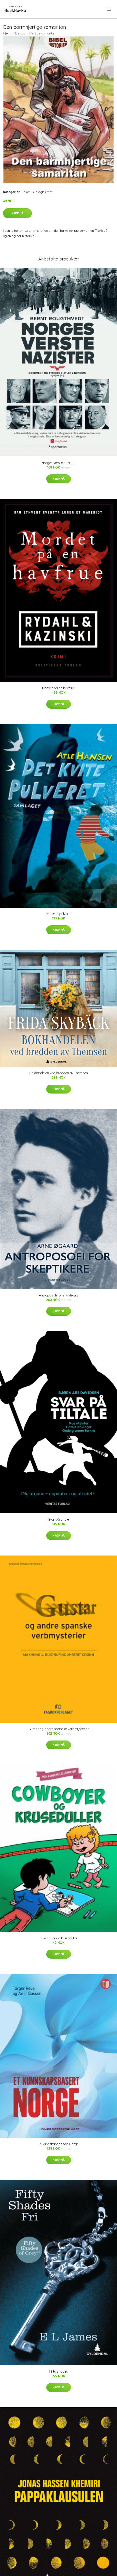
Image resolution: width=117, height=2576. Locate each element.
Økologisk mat (42, 192)
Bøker (25, 192)
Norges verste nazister (59, 463)
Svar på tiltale (58, 1519)
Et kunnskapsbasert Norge (59, 2144)
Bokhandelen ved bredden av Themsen (58, 1073)
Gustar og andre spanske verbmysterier (59, 1729)
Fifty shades (58, 2371)
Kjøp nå (17, 213)
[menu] (109, 9)
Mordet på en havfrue (58, 688)
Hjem (6, 33)
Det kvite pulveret (58, 914)
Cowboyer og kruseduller (58, 1938)
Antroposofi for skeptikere (58, 1295)
